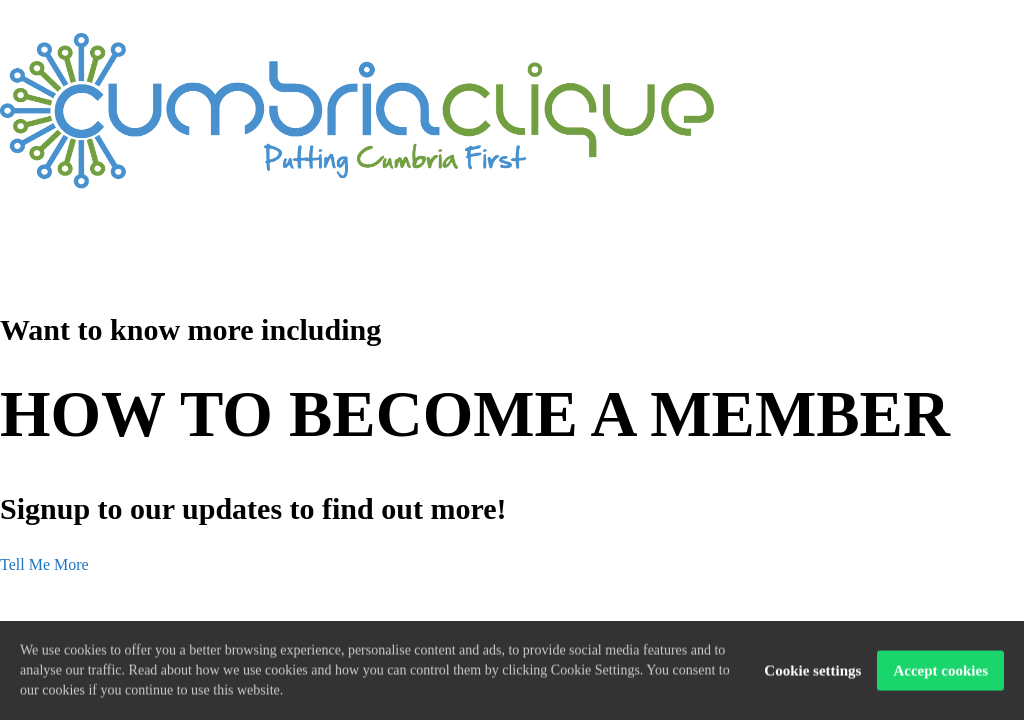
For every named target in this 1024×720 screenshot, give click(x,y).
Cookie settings (812, 672)
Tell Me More (44, 564)
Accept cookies (940, 672)
